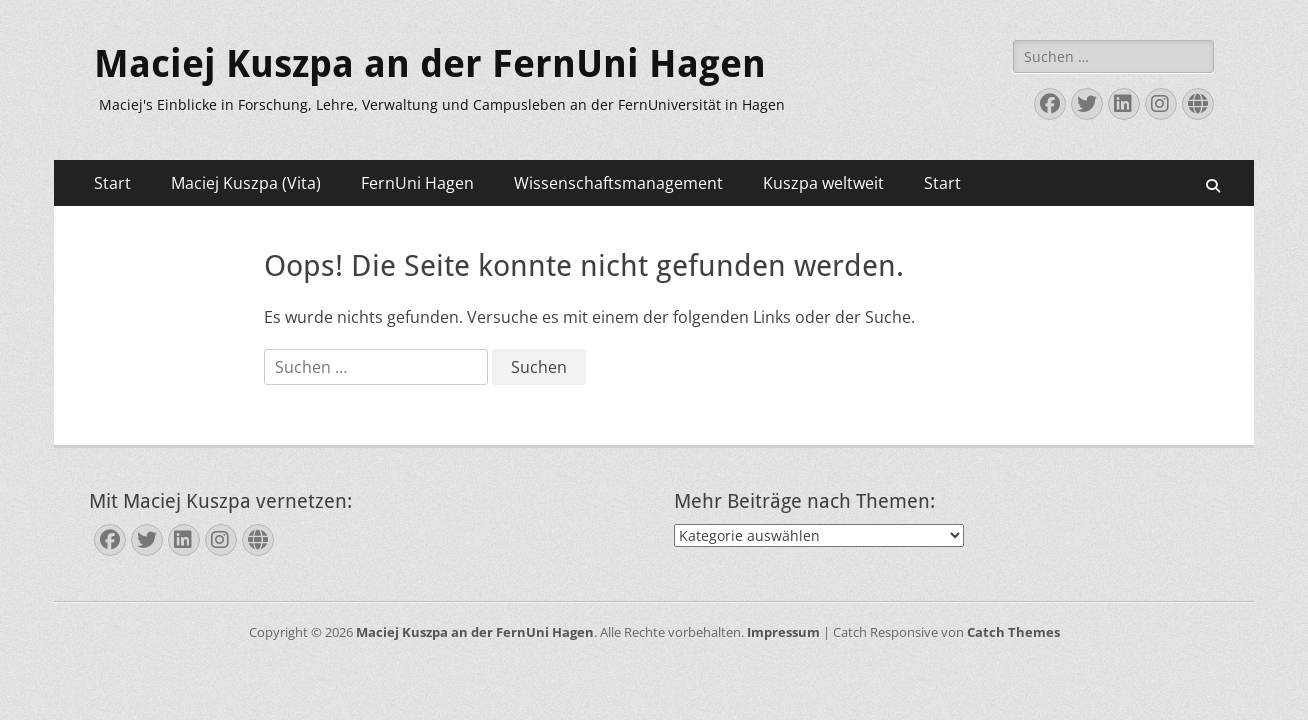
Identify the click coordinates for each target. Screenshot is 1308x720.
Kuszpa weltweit (823, 183)
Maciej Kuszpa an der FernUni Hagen (430, 64)
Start (112, 183)
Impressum (783, 632)
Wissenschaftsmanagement (618, 183)
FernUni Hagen (417, 183)
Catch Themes (1013, 632)
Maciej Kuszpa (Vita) (246, 183)
